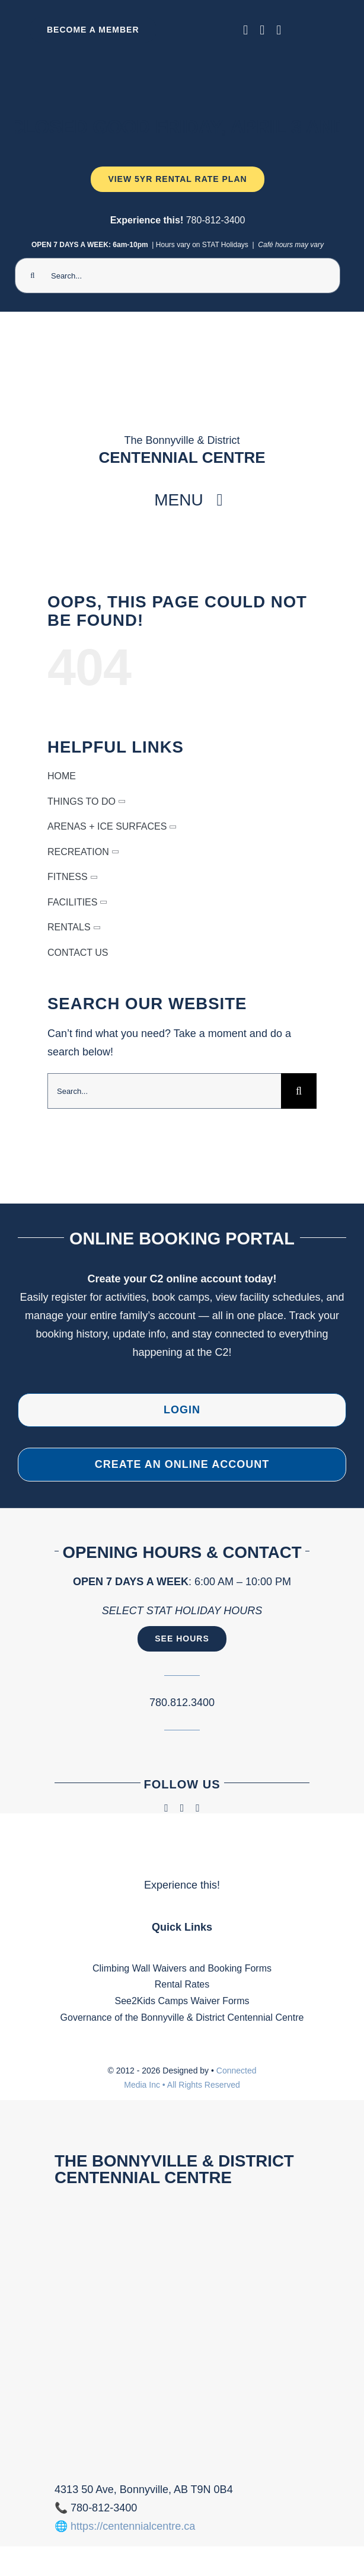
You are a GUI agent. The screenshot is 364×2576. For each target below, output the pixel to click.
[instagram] (262, 30)
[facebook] (245, 30)
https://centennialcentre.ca (133, 2526)
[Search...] (177, 275)
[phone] (278, 30)
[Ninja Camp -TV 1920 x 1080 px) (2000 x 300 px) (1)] (177, 57)
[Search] (32, 275)
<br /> (182, 2330)
